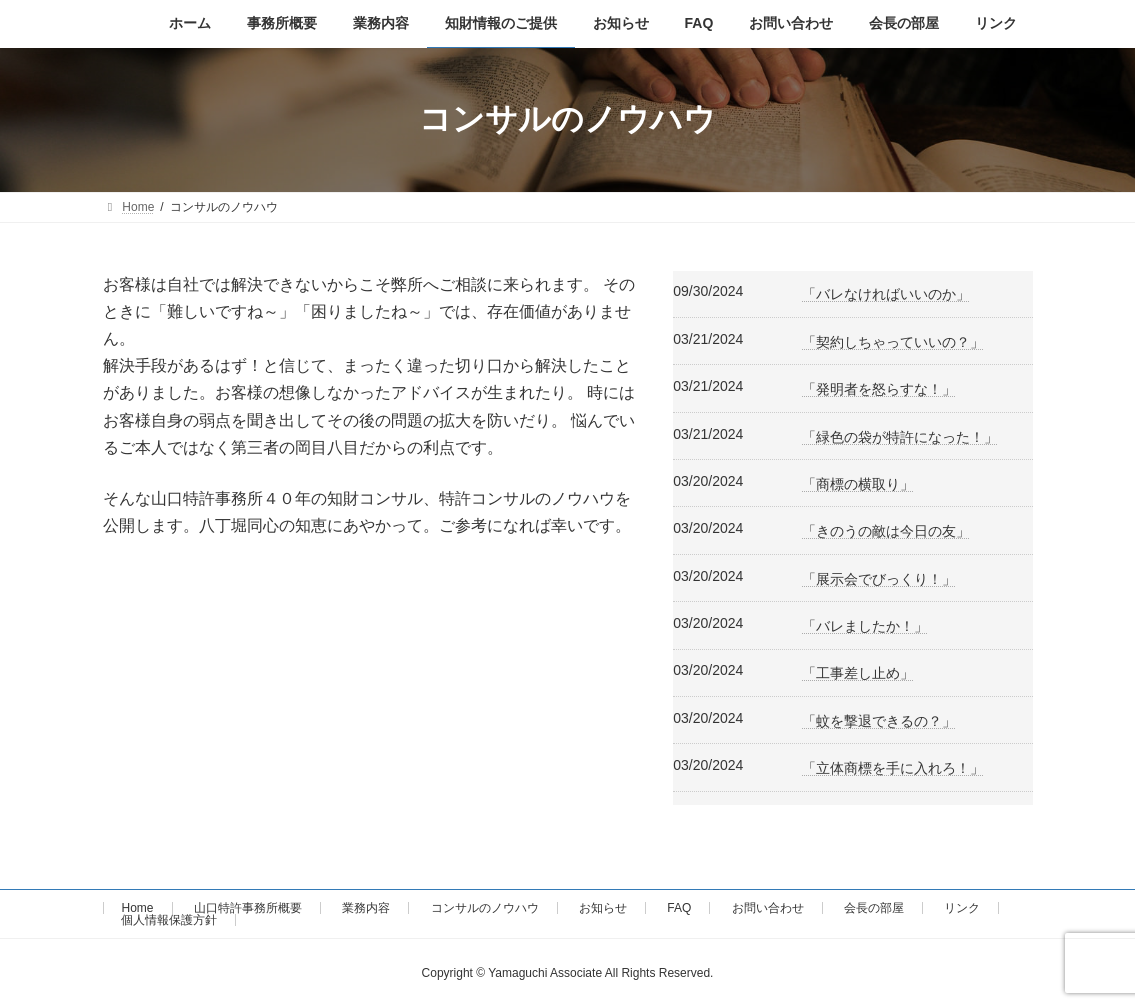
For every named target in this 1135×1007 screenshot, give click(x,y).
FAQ (679, 908)
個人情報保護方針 (169, 920)
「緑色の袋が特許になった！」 (900, 437)
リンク (962, 908)
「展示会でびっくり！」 (879, 579)
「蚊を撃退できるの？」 (879, 721)
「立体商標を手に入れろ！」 (893, 768)
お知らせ (603, 908)
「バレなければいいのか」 (886, 294)
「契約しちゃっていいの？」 (893, 342)
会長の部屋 (874, 908)
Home (138, 908)
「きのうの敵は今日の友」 (886, 531)
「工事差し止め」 (858, 673)
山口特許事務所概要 (248, 908)
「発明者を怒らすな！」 (879, 389)
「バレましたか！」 (865, 626)
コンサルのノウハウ (485, 908)
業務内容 (366, 908)
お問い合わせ (768, 908)
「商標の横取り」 (858, 484)
